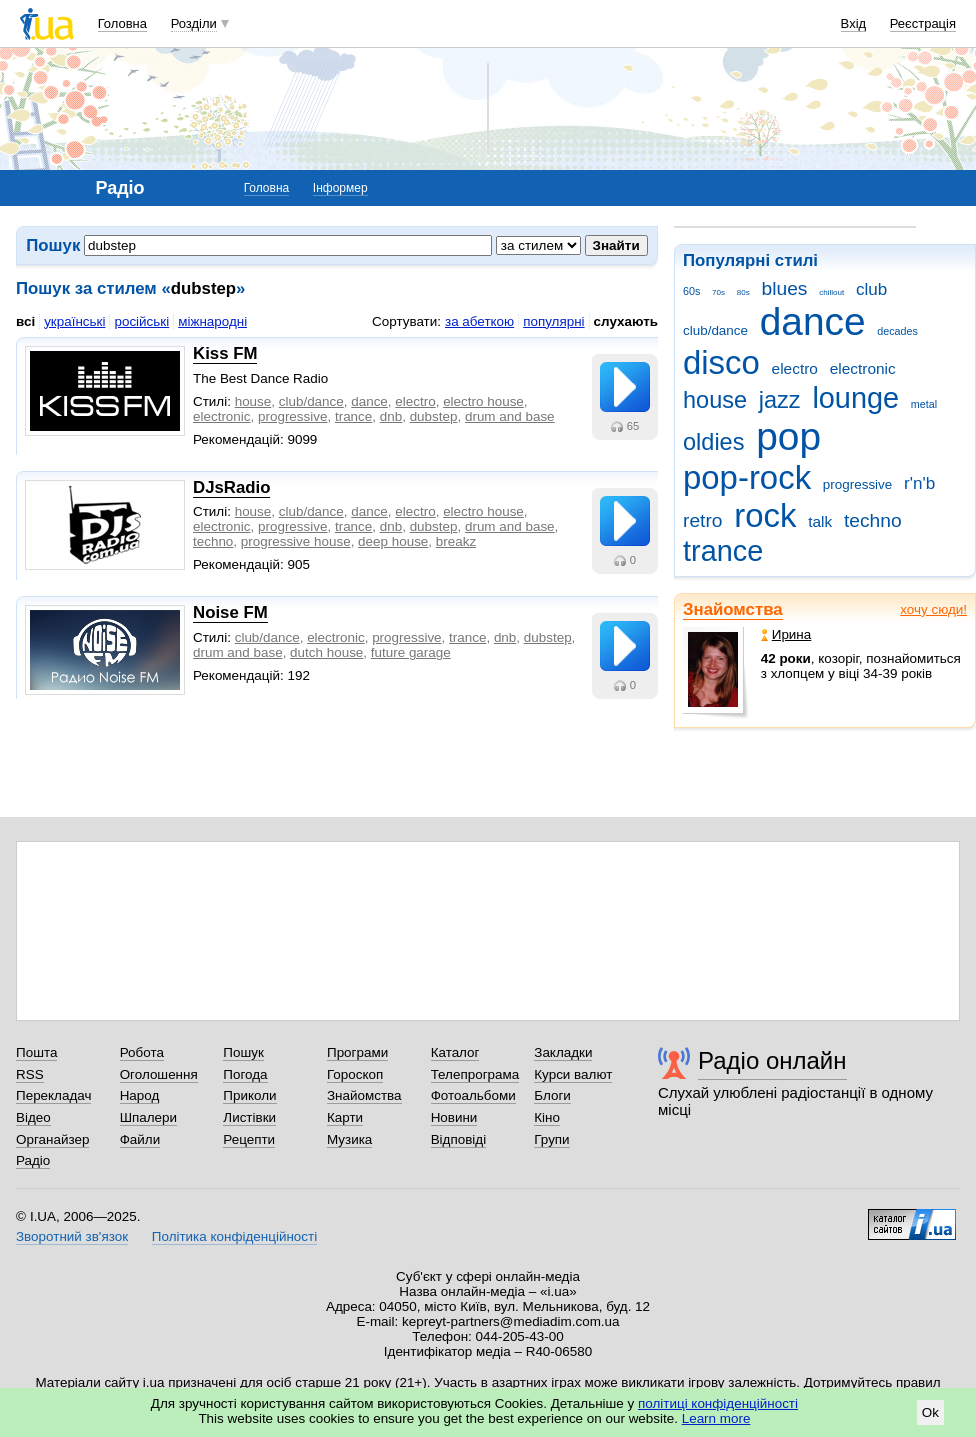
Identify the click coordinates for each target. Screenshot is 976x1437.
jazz (780, 400)
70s (718, 292)
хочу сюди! (933, 609)
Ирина (786, 634)
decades (897, 331)
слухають (626, 321)
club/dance (715, 330)
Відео (33, 1117)
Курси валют (573, 1074)
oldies (713, 442)
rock (765, 515)
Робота (142, 1052)
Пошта (36, 1052)
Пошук (243, 1052)
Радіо (33, 1160)
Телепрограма (475, 1074)
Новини (454, 1117)
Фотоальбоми (473, 1095)
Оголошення (159, 1074)
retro (703, 520)
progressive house (296, 541)
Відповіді (459, 1139)
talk (820, 521)
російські (141, 321)
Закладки (563, 1052)
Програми (357, 1052)
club (871, 289)
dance (813, 321)
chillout (831, 292)
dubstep (434, 416)
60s (691, 291)
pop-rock (747, 477)
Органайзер (52, 1139)
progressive (857, 484)
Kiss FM (225, 353)
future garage (411, 652)
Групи (551, 1139)
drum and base (510, 416)
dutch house (326, 652)
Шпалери (148, 1117)
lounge (855, 398)
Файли (140, 1139)
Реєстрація (923, 23)
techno (873, 520)
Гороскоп (355, 1074)
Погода (245, 1074)
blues (785, 288)
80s (743, 292)
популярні (553, 321)
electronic (863, 368)
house (715, 400)
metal (924, 404)
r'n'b (919, 483)
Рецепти (249, 1139)
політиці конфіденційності (718, 1403)
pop (788, 436)
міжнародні (212, 321)
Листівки (249, 1117)
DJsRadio (231, 487)
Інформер (340, 188)
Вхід (854, 23)
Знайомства (733, 609)
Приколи (249, 1095)
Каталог (455, 1052)
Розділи (194, 23)
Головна (122, 23)
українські (74, 321)
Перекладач (53, 1095)
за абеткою (479, 321)
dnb (391, 416)
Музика (349, 1139)
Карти (345, 1117)
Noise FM (230, 612)
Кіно (547, 1117)
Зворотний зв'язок (72, 1236)
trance (723, 551)
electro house (483, 401)
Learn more (716, 1418)
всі (25, 321)
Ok (930, 1412)
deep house (393, 541)
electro (795, 368)
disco (721, 362)
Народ (140, 1095)
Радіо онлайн (772, 1060)
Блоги (552, 1095)
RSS (30, 1074)
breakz (456, 541)
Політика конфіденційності (234, 1236)
